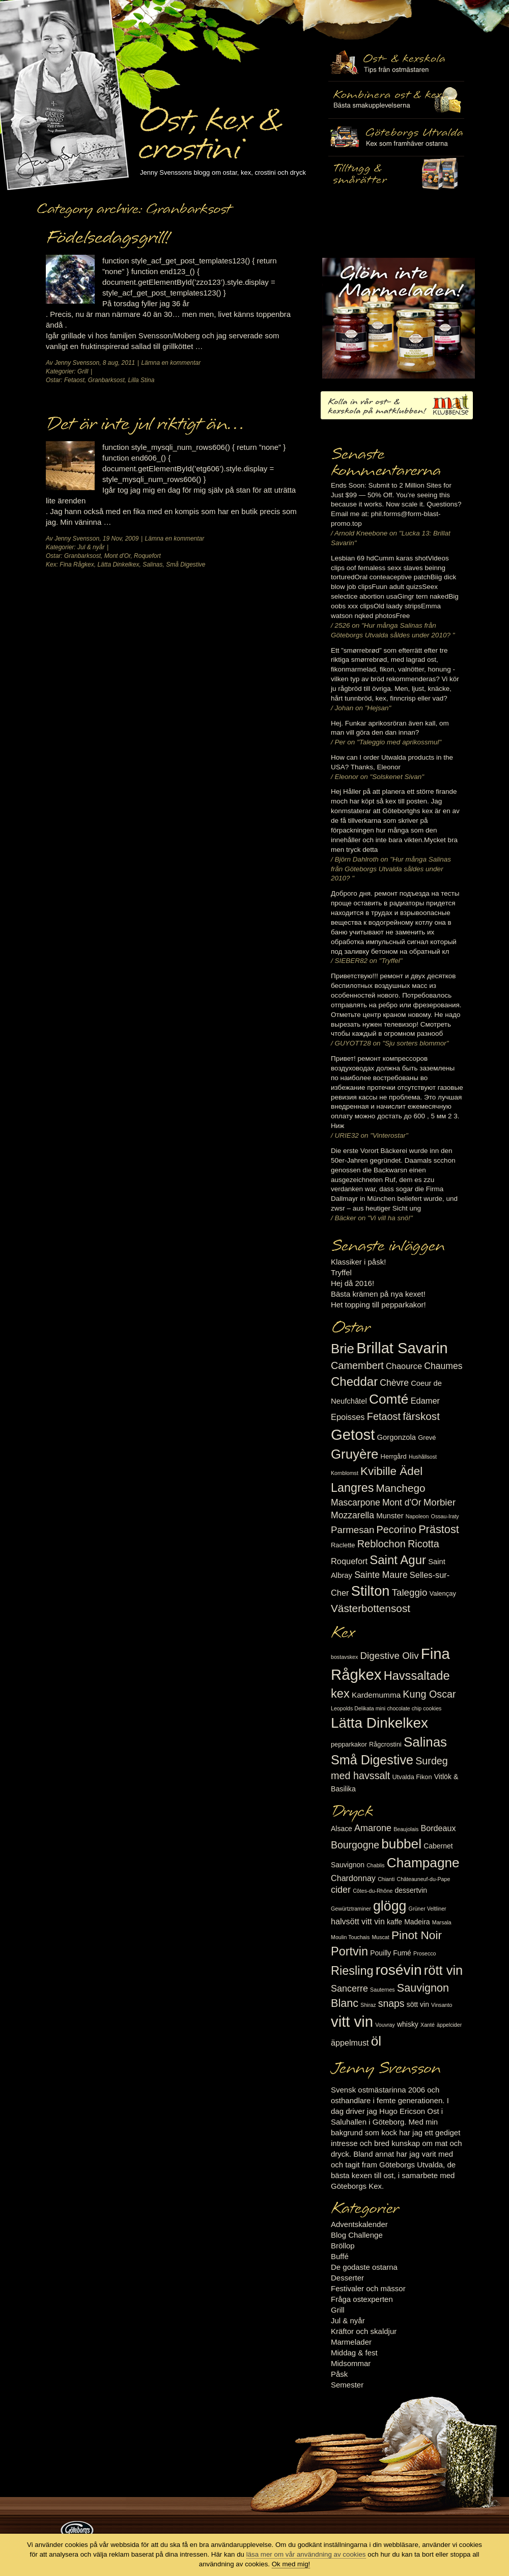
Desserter (347, 2277)
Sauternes (382, 1990)
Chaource (404, 1366)
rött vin (443, 1970)
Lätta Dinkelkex (118, 564)
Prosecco (424, 1953)
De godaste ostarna (364, 2267)
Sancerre (349, 1988)
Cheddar (354, 1381)
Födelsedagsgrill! (107, 238)
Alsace (341, 1828)
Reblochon (381, 1543)
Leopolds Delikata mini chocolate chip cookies (386, 1708)
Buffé (340, 2256)
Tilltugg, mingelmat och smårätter (396, 100)
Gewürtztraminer (351, 1909)
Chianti (386, 1879)
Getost (353, 1434)
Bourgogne (355, 1844)
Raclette (343, 1545)
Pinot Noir (416, 1935)
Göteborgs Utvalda (396, 137)
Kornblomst (344, 1473)
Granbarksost (106, 380)
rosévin (399, 1970)
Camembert (357, 1365)
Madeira (417, 1922)
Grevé (427, 1437)
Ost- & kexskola (396, 63)
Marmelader (351, 2342)
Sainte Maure (381, 1575)
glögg (390, 1906)
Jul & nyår (90, 547)
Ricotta (423, 1543)
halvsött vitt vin (358, 1921)
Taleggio (410, 1592)
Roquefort (147, 555)
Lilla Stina (141, 380)
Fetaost (74, 380)
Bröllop (343, 2245)
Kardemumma (376, 1695)
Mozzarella (352, 1515)
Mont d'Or (117, 555)
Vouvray (385, 2025)
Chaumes (443, 1366)
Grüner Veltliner (427, 1909)
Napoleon (417, 1516)
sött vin (418, 2004)
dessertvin (411, 1890)
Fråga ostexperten (362, 2299)
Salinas (152, 564)
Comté (389, 1399)
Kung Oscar (429, 1694)
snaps (391, 2003)
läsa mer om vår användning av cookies (306, 2554)
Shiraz (368, 2005)
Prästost (438, 1529)
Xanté (427, 2025)
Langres (352, 1487)
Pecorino (396, 1529)
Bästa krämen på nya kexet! (378, 1294)
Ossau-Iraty (445, 1516)
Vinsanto (441, 2005)
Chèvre (394, 1383)
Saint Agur (398, 1560)
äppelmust (350, 2042)
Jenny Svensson (76, 362)
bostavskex (344, 1657)
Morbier (439, 1502)
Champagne (423, 1862)
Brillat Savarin (401, 1348)
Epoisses (348, 1416)
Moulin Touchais (350, 1937)
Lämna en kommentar (171, 362)
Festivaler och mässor (368, 2288)
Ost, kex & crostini (209, 128)
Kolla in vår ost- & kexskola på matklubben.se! (397, 405)
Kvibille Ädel (391, 1471)
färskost (421, 1416)
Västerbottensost (370, 1608)
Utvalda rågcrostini (396, 174)
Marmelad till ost (398, 318)
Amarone (372, 1828)
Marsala (441, 1922)
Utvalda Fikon (412, 1777)
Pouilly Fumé (390, 1953)
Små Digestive (185, 564)
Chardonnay (353, 1878)
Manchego (400, 1488)
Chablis (375, 1865)
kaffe (394, 1922)
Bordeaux (438, 1828)
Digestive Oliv (389, 1655)
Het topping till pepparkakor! (378, 1304)
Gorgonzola (396, 1437)
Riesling (352, 1970)
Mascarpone (355, 1502)
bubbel (401, 1844)
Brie (342, 1348)
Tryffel (341, 1272)
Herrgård (394, 1456)
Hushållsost (423, 1457)
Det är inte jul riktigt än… (145, 424)
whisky (407, 2024)
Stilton (370, 1591)
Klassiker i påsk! (358, 1261)
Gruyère (354, 1454)
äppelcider (449, 2025)
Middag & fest (354, 2352)
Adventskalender (359, 2224)
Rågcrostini (385, 1744)
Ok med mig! (291, 2564)
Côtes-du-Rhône (372, 1891)
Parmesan (352, 1529)
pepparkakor (349, 1744)
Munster (389, 1516)
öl (376, 2041)
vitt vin (352, 2021)
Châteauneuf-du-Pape (423, 1879)
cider (341, 1890)
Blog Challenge (357, 2235)
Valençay (443, 1593)
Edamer (425, 1400)
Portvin (349, 1951)
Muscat (380, 1937)
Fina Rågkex (77, 564)
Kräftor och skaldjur (364, 2331)
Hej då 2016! (352, 1283)
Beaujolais (405, 1829)
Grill (82, 371)
